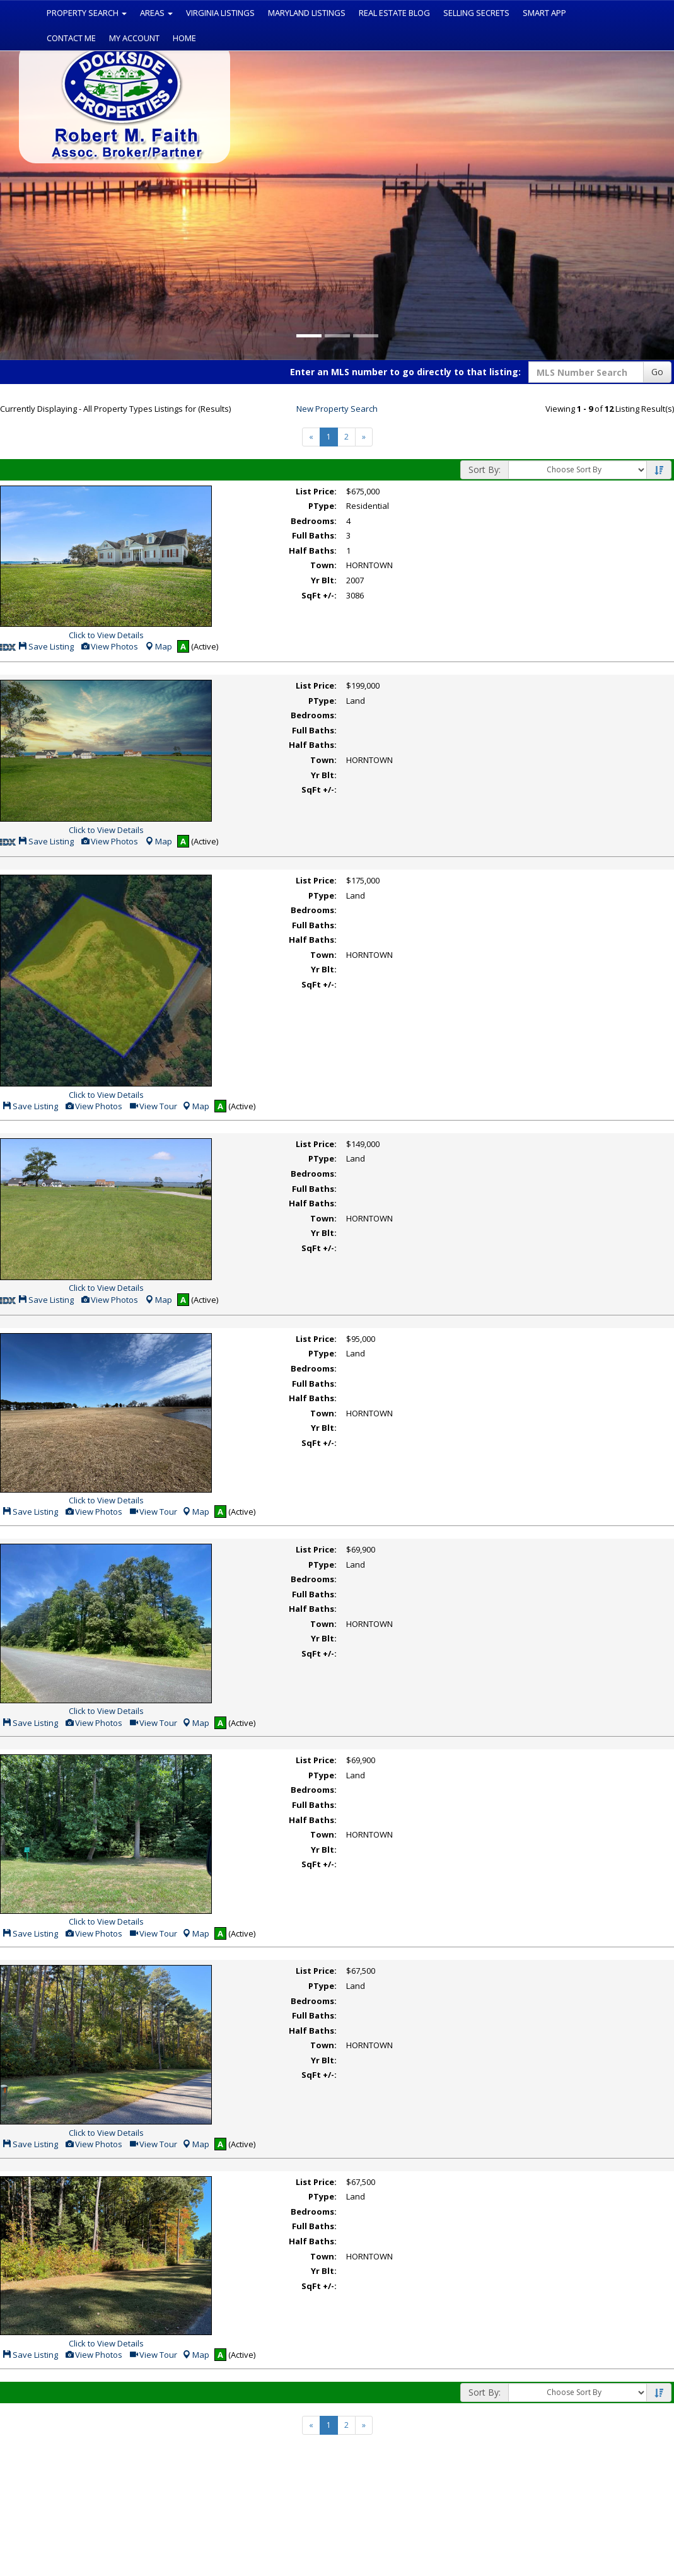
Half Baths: (313, 550)
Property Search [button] (87, 12)
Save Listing (46, 646)
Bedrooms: (314, 521)
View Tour (153, 1106)
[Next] (364, 437)
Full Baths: (314, 535)
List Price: (316, 491)
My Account (134, 38)
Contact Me (71, 38)
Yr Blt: (324, 580)
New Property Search (337, 408)
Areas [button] (156, 12)
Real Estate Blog (394, 12)
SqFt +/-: (319, 595)
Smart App (544, 12)
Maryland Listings (307, 12)
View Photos (109, 646)
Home (184, 38)
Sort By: (484, 469)
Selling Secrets (476, 12)
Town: (323, 565)
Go (657, 372)
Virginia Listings (220, 12)
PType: (322, 505)
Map (158, 646)
